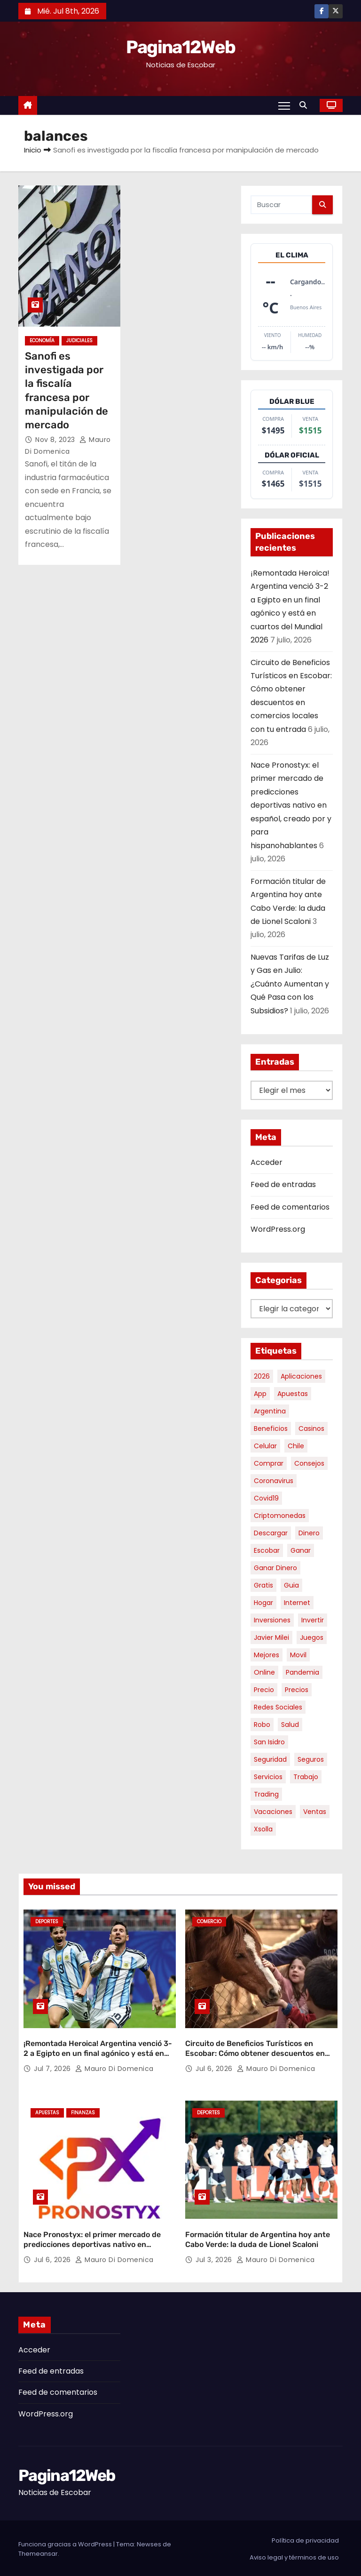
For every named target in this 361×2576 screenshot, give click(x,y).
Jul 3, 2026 (215, 2258)
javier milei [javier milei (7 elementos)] (271, 1637)
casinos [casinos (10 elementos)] (311, 1428)
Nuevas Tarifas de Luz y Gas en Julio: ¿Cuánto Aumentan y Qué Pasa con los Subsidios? (290, 984)
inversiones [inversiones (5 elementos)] (272, 1620)
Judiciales (79, 340)
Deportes (46, 1921)
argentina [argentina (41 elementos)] (270, 1411)
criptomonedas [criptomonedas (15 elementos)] (280, 1515)
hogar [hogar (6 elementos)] (263, 1602)
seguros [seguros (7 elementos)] (311, 1759)
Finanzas (83, 2111)
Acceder (267, 1162)
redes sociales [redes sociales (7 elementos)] (278, 1707)
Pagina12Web (180, 47)
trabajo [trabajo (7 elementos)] (305, 1777)
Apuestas (47, 2111)
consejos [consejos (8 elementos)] (309, 1463)
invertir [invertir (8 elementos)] (312, 1620)
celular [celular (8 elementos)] (265, 1446)
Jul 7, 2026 (53, 2067)
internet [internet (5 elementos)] (297, 1602)
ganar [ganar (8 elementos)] (300, 1550)
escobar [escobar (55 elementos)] (267, 1550)
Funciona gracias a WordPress (65, 2542)
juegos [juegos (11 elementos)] (311, 1637)
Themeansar (38, 2551)
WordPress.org (278, 1229)
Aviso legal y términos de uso (294, 2555)
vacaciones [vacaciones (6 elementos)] (273, 1811)
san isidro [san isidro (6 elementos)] (269, 1742)
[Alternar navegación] (284, 105)
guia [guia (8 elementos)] (291, 1585)
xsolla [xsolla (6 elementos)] (263, 1829)
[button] (305, 105)
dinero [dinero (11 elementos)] (309, 1533)
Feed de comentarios (290, 1207)
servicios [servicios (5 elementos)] (268, 1777)
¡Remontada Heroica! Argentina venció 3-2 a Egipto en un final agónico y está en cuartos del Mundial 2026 (98, 2052)
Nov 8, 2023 (56, 439)
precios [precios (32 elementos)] (296, 1689)
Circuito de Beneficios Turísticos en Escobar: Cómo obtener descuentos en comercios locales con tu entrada (255, 2052)
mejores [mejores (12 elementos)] (266, 1655)
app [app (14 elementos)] (260, 1393)
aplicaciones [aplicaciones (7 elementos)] (301, 1376)
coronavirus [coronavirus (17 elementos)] (273, 1480)
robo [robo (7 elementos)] (262, 1724)
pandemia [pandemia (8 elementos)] (302, 1672)
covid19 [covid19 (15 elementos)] (266, 1498)
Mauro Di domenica (114, 2067)
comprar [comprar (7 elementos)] (268, 1463)
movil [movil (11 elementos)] (298, 1655)
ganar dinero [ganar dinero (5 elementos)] (275, 1568)
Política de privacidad (305, 2538)
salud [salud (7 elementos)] (290, 1724)
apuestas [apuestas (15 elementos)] (292, 1393)
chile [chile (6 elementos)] (296, 1446)
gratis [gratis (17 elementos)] (263, 1585)
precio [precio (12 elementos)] (264, 1689)
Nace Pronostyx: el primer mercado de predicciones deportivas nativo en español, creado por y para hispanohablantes (291, 805)
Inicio (32, 150)
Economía (42, 340)
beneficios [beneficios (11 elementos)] (271, 1428)
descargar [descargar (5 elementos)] (271, 1533)
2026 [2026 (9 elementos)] (262, 1376)
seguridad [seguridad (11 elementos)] (270, 1759)
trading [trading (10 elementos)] (266, 1794)
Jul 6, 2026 (215, 2067)
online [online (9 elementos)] (264, 1672)
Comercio (209, 1921)
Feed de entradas (283, 1184)
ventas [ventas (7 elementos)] (314, 1811)
